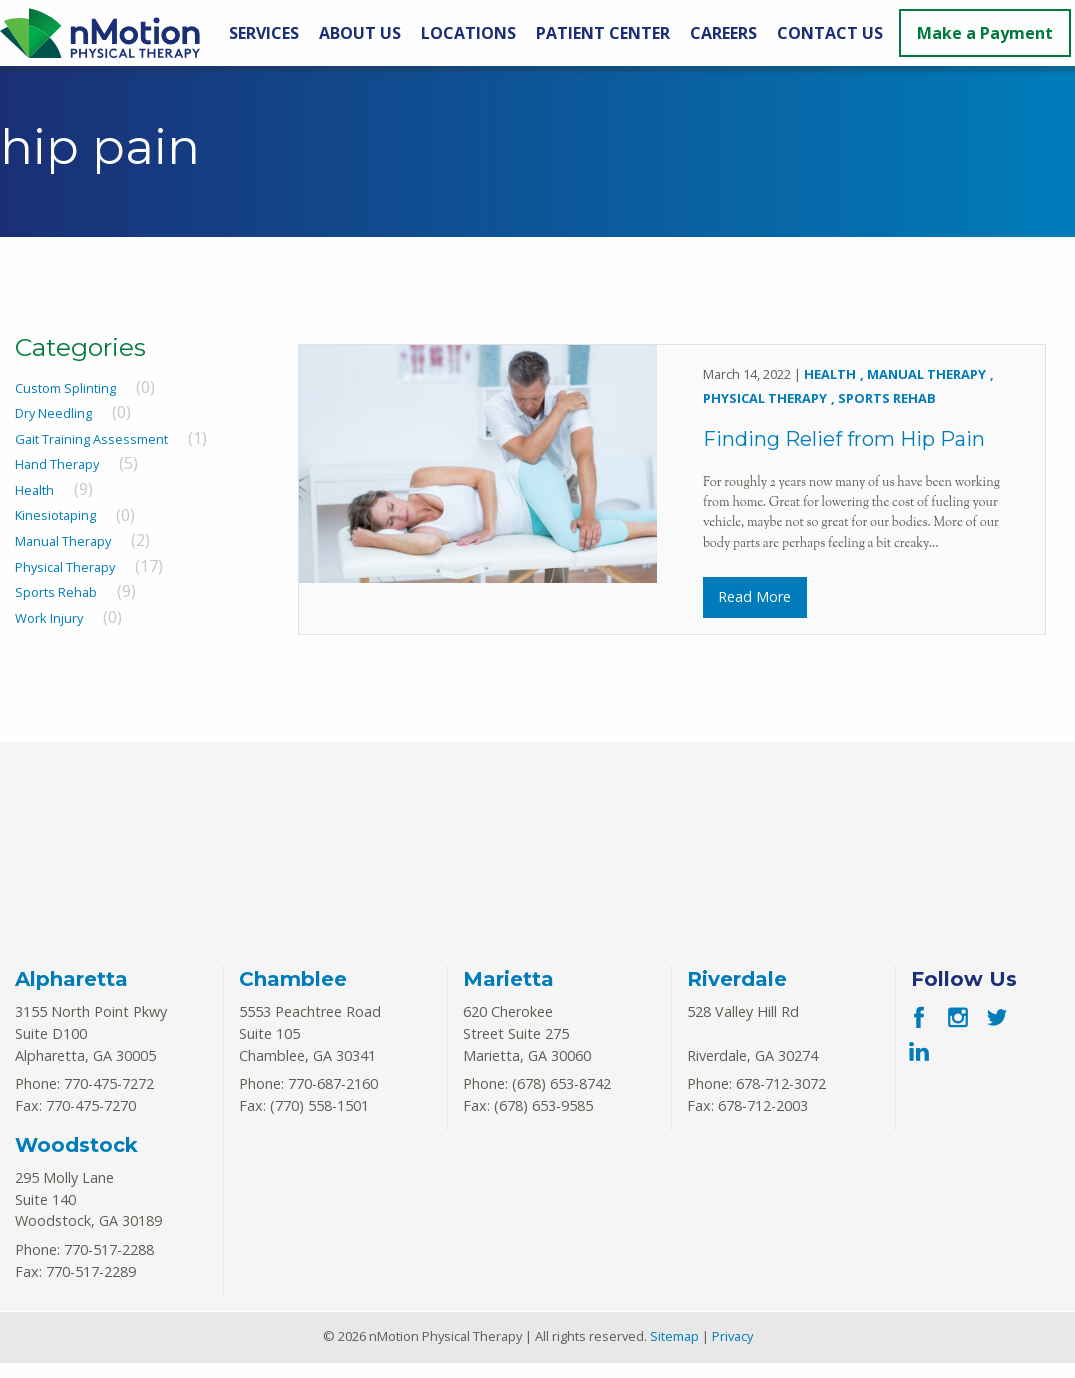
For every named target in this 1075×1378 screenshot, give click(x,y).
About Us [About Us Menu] (360, 33)
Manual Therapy (63, 541)
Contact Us (830, 33)
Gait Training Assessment (91, 439)
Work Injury (49, 618)
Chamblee (293, 995)
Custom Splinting (65, 388)
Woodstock (76, 1160)
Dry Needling (53, 413)
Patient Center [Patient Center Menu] (603, 33)
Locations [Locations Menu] (468, 33)
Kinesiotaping (55, 516)
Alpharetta (71, 995)
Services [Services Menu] (264, 33)
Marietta (508, 995)
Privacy (732, 1352)
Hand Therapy (57, 464)
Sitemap (674, 1352)
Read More (754, 603)
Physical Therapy (65, 567)
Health (34, 490)
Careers (723, 33)
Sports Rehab (56, 592)
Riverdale (737, 995)
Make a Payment (985, 33)
